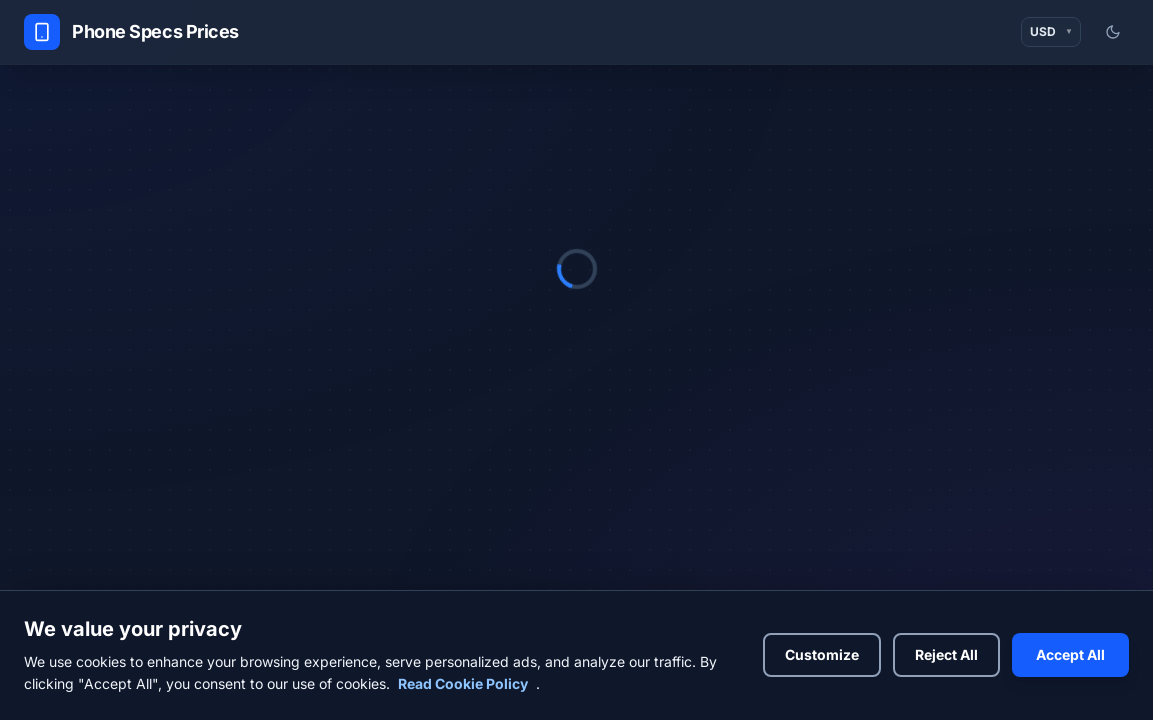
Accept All (1070, 654)
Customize (822, 654)
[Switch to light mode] (1113, 32)
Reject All (946, 654)
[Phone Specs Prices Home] (131, 32)
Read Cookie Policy (463, 683)
